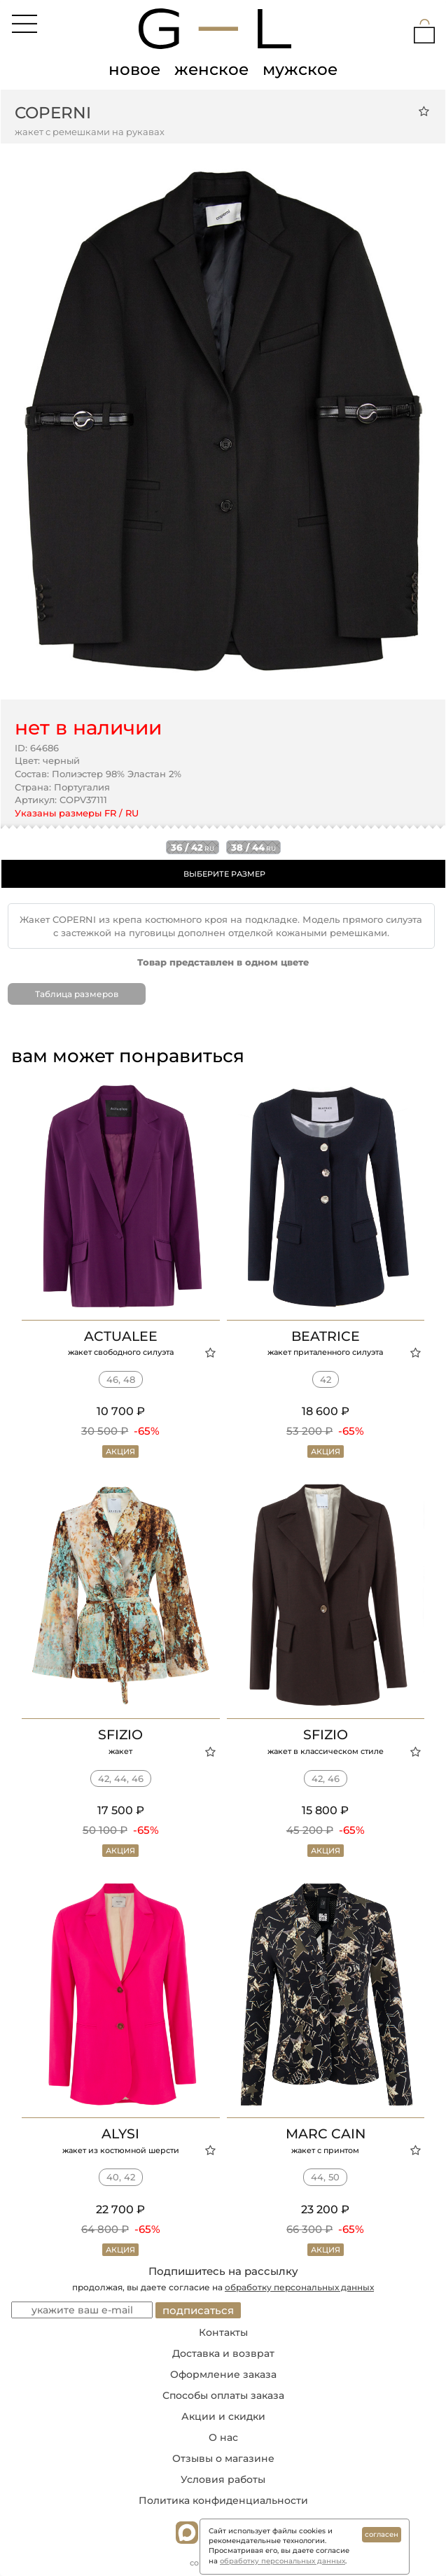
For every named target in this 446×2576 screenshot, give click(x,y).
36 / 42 (192, 847)
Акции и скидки (223, 2416)
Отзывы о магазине (223, 2458)
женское (211, 69)
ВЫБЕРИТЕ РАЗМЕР (224, 874)
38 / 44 (253, 847)
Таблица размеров (76, 994)
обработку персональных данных (299, 2287)
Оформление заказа (223, 2374)
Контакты (223, 2332)
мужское (300, 69)
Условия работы (223, 2479)
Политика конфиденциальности (223, 2500)
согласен (381, 2534)
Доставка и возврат (223, 2353)
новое (134, 69)
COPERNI (53, 113)
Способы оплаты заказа (223, 2395)
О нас (223, 2437)
